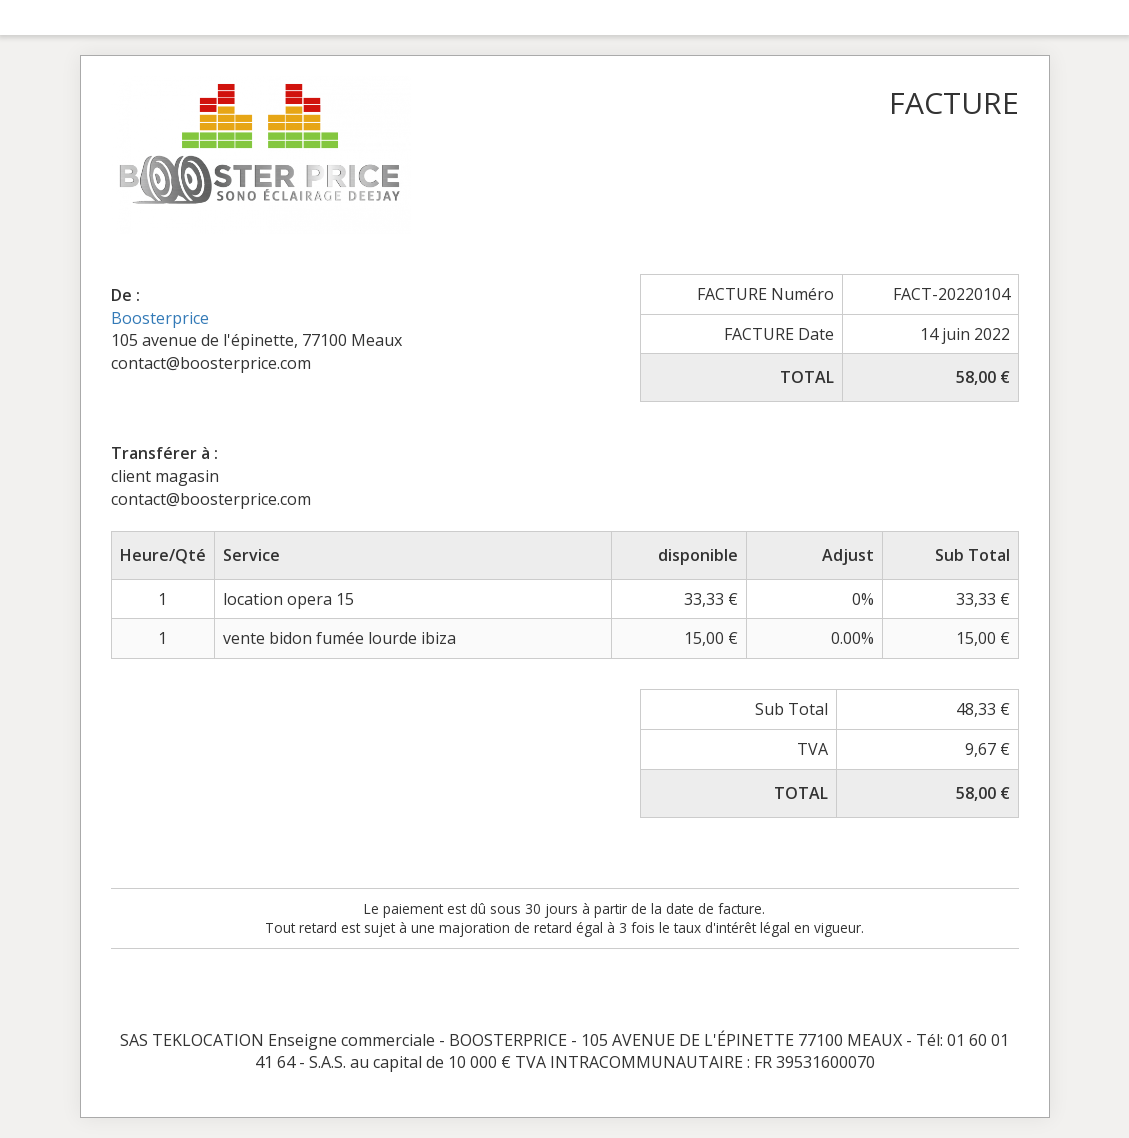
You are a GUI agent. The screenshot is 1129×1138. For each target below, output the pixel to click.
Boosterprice (160, 318)
